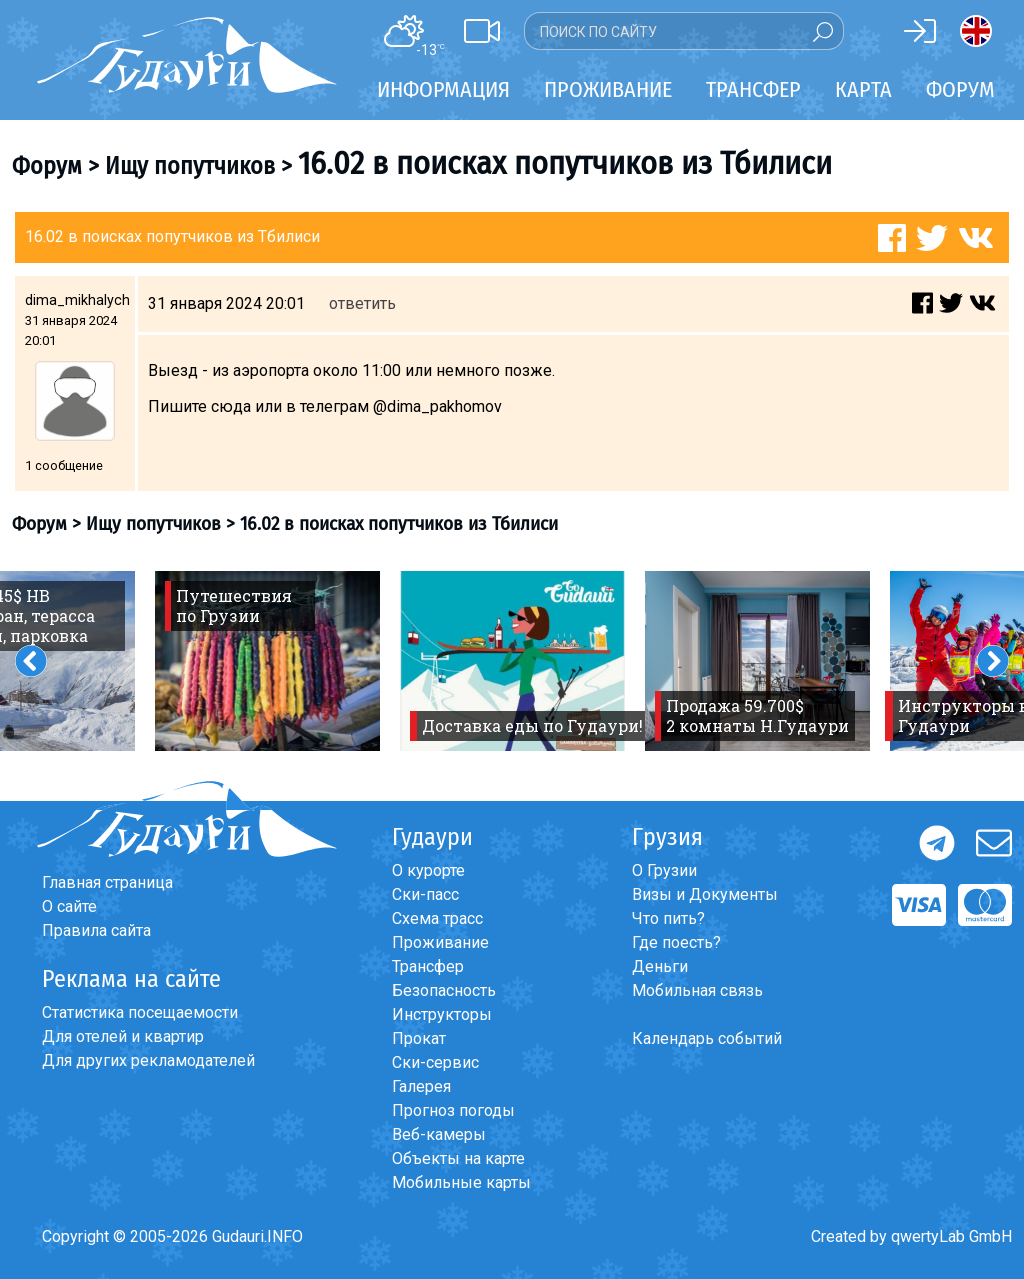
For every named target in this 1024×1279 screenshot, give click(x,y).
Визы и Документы (705, 894)
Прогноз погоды (453, 1110)
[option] (267, 661)
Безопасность (444, 990)
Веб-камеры (439, 1134)
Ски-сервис (435, 1062)
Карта (863, 89)
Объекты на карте (458, 1158)
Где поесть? (676, 942)
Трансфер (428, 966)
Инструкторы (442, 1014)
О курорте (428, 870)
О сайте (69, 906)
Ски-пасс (425, 894)
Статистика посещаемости (140, 1012)
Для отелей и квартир (123, 1036)
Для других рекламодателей (148, 1060)
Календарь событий (707, 1038)
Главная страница (107, 882)
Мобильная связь (697, 990)
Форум (960, 89)
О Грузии (664, 870)
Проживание (440, 942)
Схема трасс (437, 918)
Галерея (421, 1086)
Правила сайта (96, 930)
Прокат (419, 1038)
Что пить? (668, 918)
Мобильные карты (461, 1182)
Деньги (660, 966)
